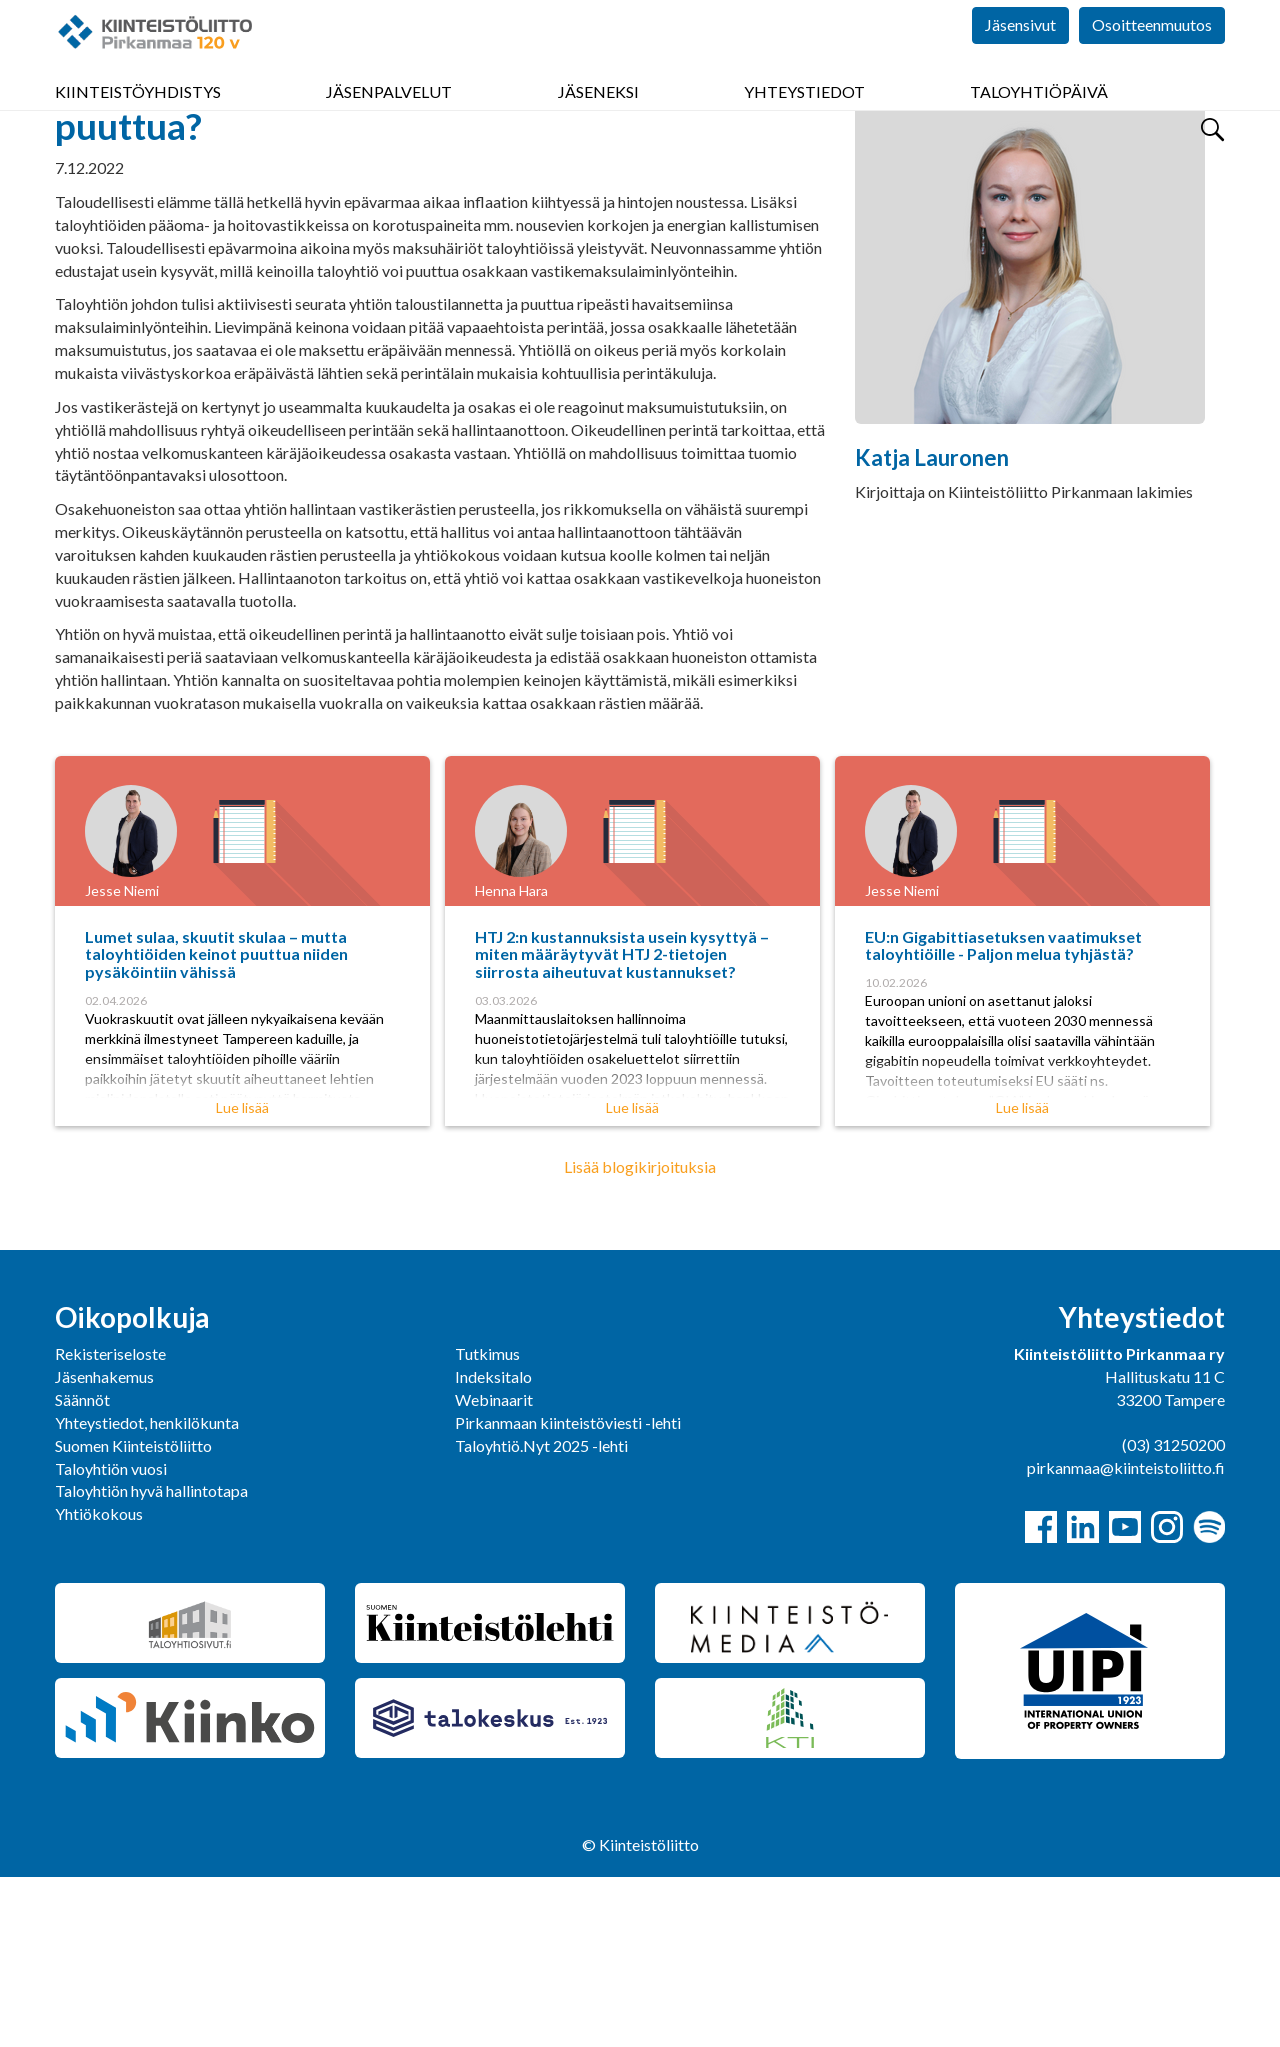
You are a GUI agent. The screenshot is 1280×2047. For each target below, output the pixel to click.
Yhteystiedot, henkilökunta (147, 1592)
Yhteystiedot (804, 119)
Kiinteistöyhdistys (138, 119)
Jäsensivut (1020, 59)
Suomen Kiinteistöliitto (133, 1615)
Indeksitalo (493, 1546)
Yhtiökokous (99, 1683)
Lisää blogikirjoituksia (640, 1336)
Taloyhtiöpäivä (1039, 119)
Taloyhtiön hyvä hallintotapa (151, 1660)
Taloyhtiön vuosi (111, 1638)
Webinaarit (494, 1569)
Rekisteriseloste (110, 1523)
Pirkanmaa (92, 195)
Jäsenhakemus (104, 1546)
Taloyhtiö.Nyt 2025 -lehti (543, 1615)
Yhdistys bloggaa (210, 195)
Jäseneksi (598, 119)
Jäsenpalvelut (389, 119)
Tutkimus (487, 1523)
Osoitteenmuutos (1152, 59)
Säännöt (82, 1569)
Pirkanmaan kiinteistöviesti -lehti (568, 1592)
